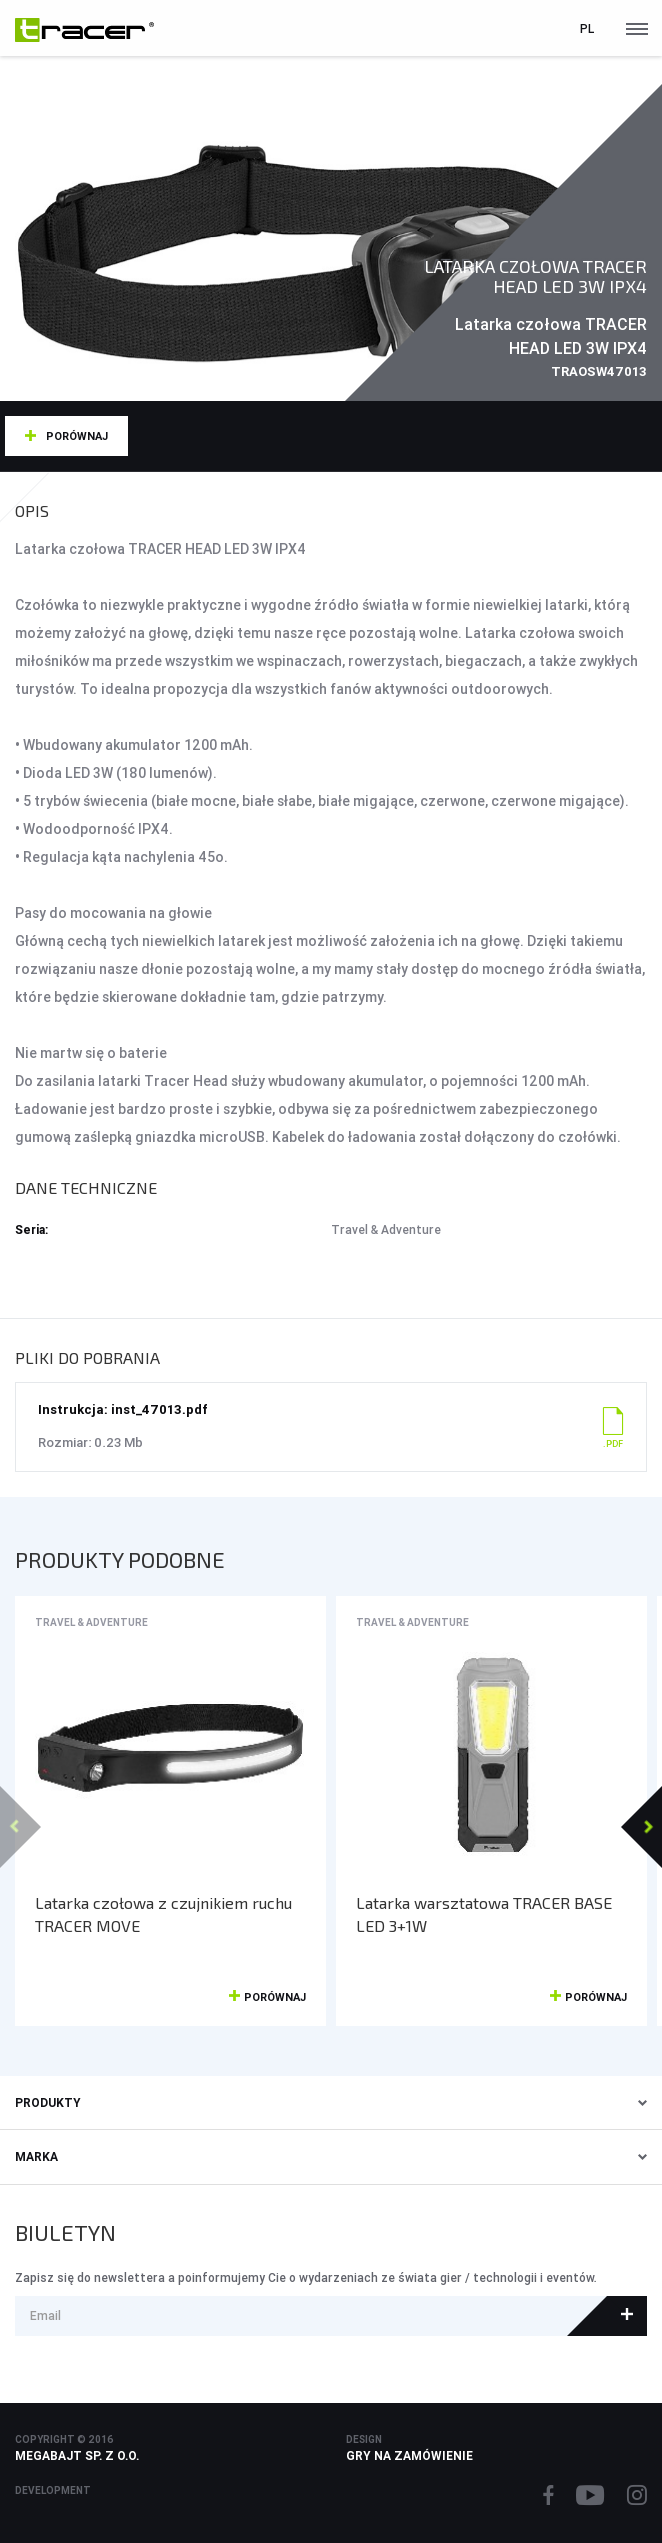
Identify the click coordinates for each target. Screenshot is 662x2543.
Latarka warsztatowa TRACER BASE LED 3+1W (484, 1914)
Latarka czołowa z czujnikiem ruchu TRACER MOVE (163, 1914)
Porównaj (77, 436)
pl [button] (587, 28)
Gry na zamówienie (409, 2455)
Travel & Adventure (91, 1622)
